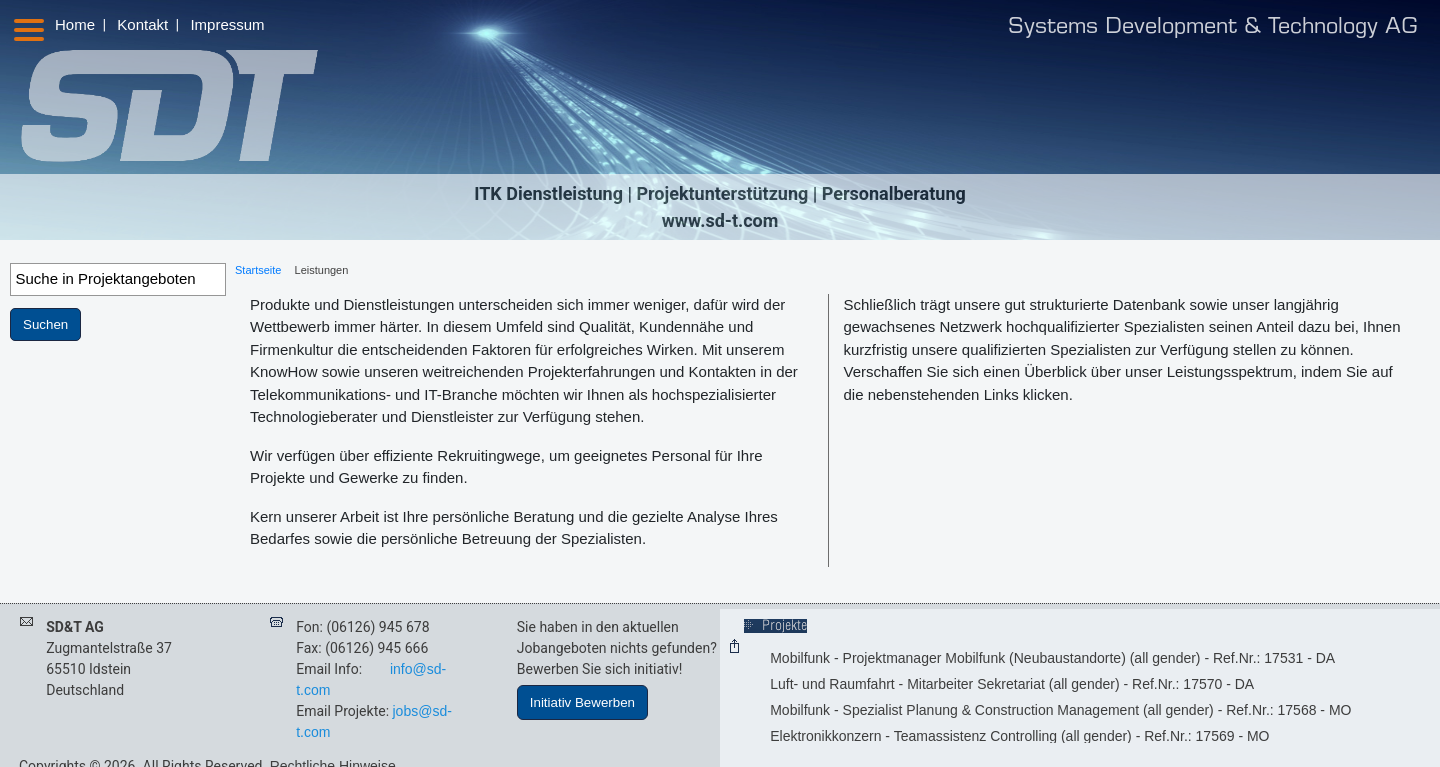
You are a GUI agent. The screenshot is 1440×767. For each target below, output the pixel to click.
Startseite (258, 270)
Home (75, 24)
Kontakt (142, 24)
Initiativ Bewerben (582, 702)
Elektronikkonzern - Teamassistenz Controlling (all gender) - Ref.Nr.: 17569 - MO (1019, 736)
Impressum (227, 24)
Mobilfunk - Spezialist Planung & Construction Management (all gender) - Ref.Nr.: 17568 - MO (1060, 710)
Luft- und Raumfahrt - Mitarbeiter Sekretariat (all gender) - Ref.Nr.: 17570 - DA (1012, 684)
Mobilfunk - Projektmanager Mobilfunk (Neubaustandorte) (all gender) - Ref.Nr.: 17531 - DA (1052, 658)
